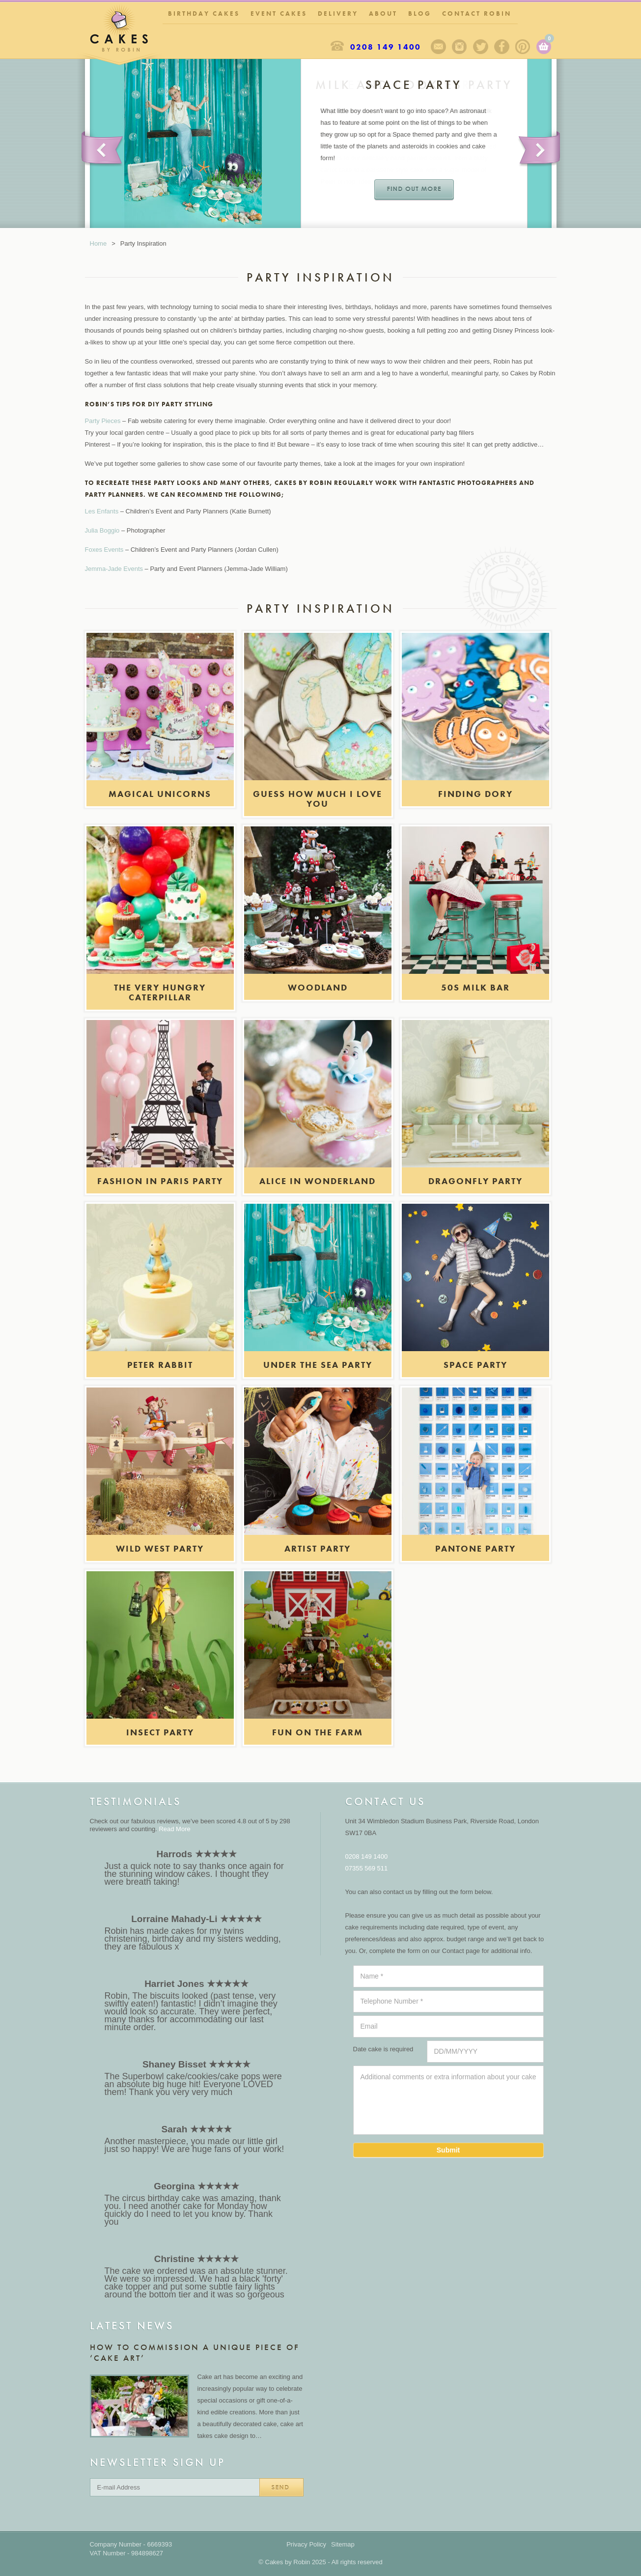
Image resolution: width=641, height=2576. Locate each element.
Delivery (338, 14)
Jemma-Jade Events (114, 568)
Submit (448, 2150)
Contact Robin (476, 14)
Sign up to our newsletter (438, 46)
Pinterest (522, 46)
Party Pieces (103, 421)
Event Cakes (279, 14)
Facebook (501, 46)
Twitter (480, 46)
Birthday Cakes (204, 14)
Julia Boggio (102, 530)
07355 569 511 (366, 1868)
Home (98, 243)
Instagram (459, 46)
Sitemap (343, 2544)
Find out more (414, 190)
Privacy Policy (306, 2544)
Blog (419, 14)
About (383, 14)
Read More (174, 1829)
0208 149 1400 (385, 47)
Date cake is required (383, 2049)
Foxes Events (104, 549)
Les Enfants (102, 511)
